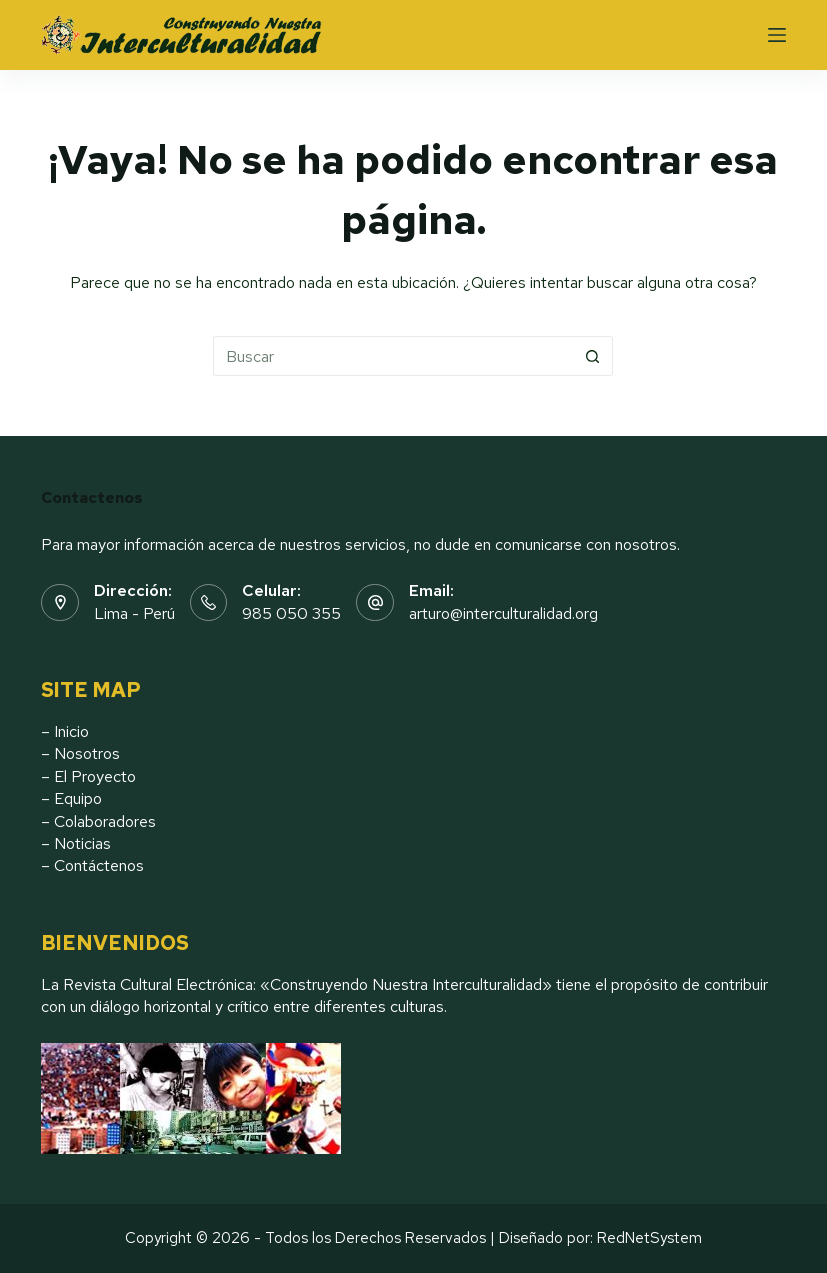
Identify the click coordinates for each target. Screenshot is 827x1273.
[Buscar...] (393, 356)
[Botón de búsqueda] (593, 356)
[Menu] (777, 35)
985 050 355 (291, 613)
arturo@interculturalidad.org (503, 613)
